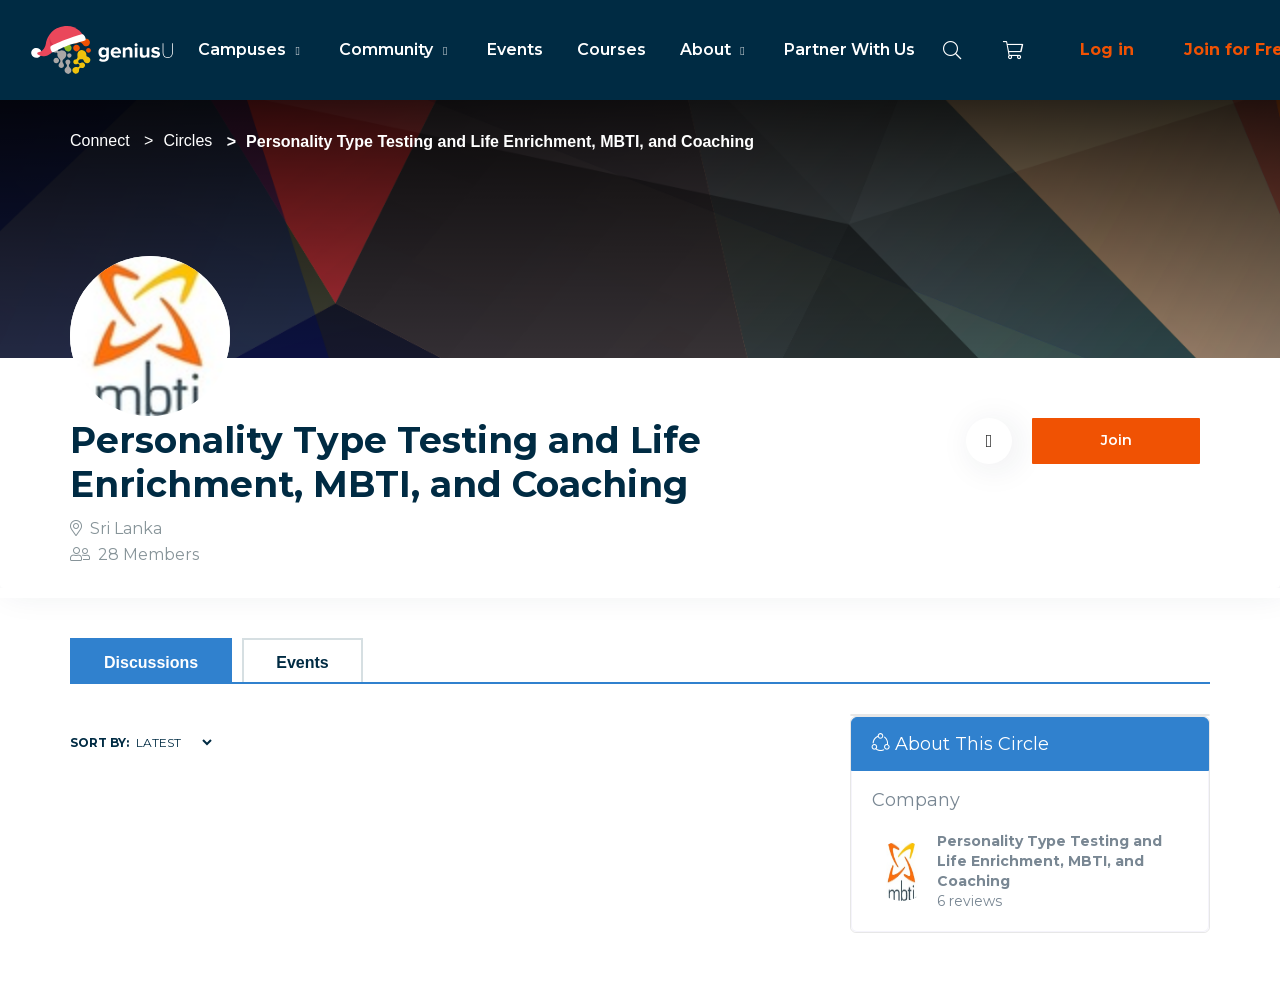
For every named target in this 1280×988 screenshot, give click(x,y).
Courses (611, 49)
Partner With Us (849, 49)
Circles (187, 140)
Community (395, 49)
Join (1116, 440)
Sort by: (99, 742)
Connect (100, 140)
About (715, 49)
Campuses (251, 49)
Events (515, 49)
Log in (1107, 49)
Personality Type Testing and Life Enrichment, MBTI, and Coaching (1049, 861)
